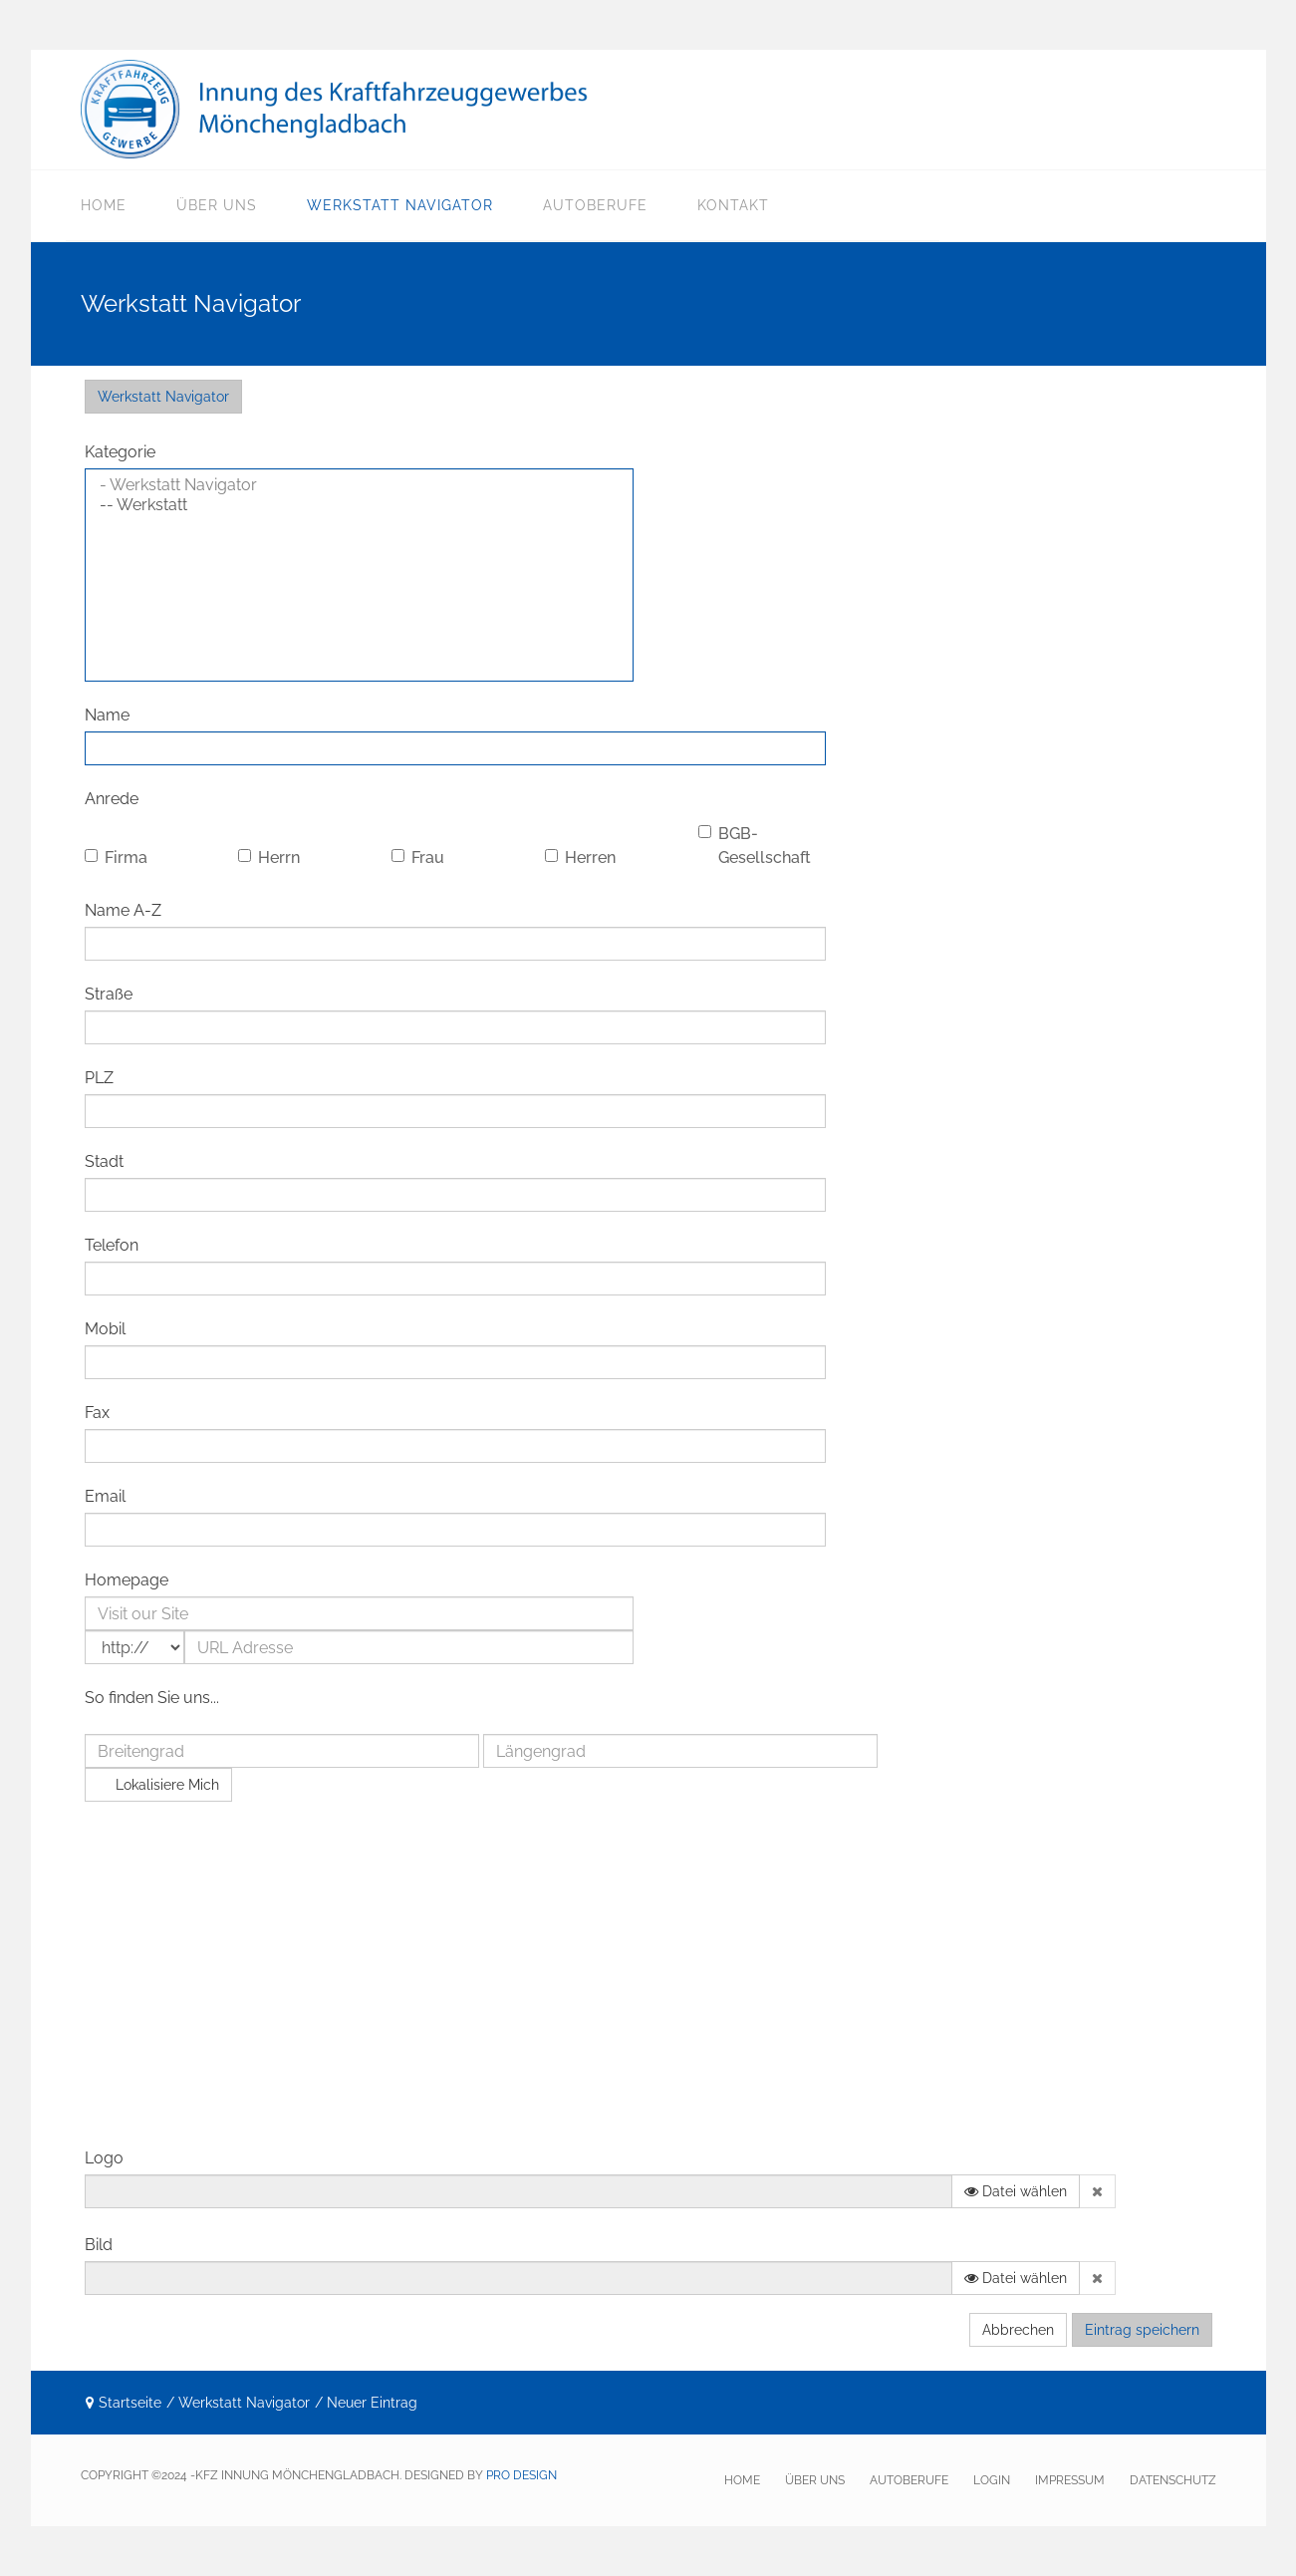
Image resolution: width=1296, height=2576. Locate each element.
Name (107, 715)
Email (105, 1496)
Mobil (105, 1328)
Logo (104, 2157)
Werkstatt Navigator (400, 205)
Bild (99, 2244)
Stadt (104, 1161)
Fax (97, 1412)
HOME (742, 2480)
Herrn (269, 857)
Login (991, 2480)
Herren (580, 857)
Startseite (130, 2403)
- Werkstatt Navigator (359, 485)
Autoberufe (595, 205)
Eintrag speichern (1142, 2330)
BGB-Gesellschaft (754, 845)
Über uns (216, 205)
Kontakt (733, 205)
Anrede (111, 798)
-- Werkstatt (359, 505)
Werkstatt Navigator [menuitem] (163, 397)
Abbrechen (1018, 2330)
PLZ (99, 1077)
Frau (417, 857)
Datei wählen (1015, 2191)
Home (104, 205)
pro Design (521, 2475)
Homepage (126, 1580)
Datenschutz (1173, 2480)
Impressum (1070, 2480)
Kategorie (120, 451)
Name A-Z (123, 910)
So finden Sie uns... (152, 1697)
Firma (116, 857)
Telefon (111, 1245)
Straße (108, 994)
